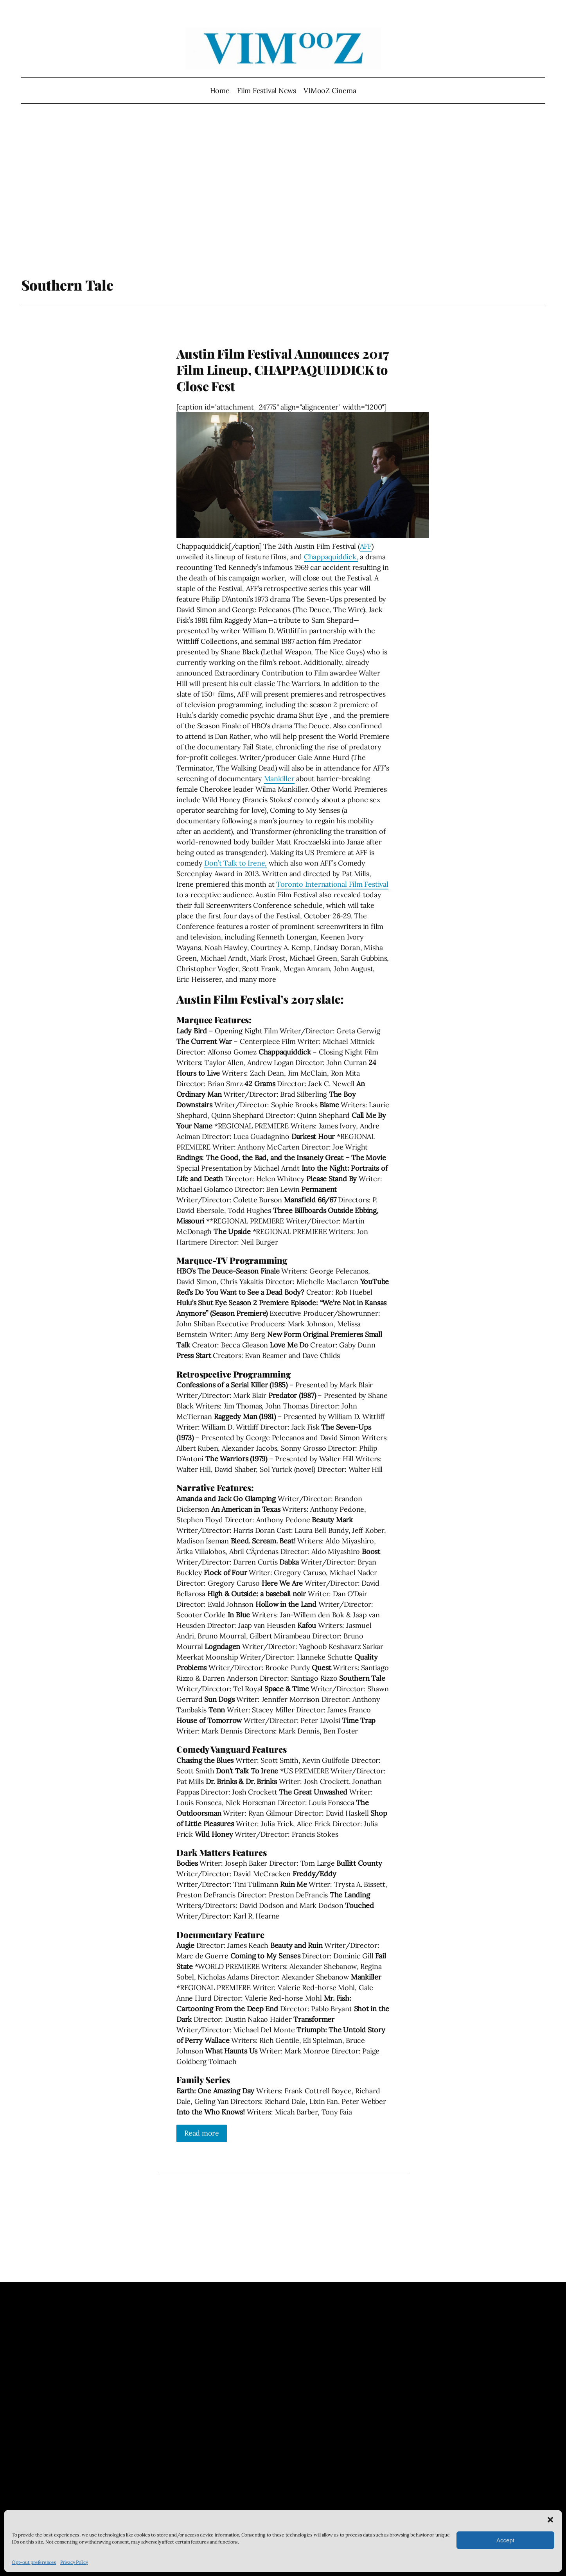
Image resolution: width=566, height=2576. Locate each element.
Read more (201, 2133)
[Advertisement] (283, 193)
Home (220, 90)
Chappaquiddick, (331, 556)
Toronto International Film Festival (332, 884)
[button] (550, 2520)
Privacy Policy (74, 2562)
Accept (505, 2540)
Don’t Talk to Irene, (235, 863)
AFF (366, 546)
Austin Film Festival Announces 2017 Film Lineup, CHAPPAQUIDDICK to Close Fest (282, 369)
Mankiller (279, 778)
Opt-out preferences (34, 2562)
